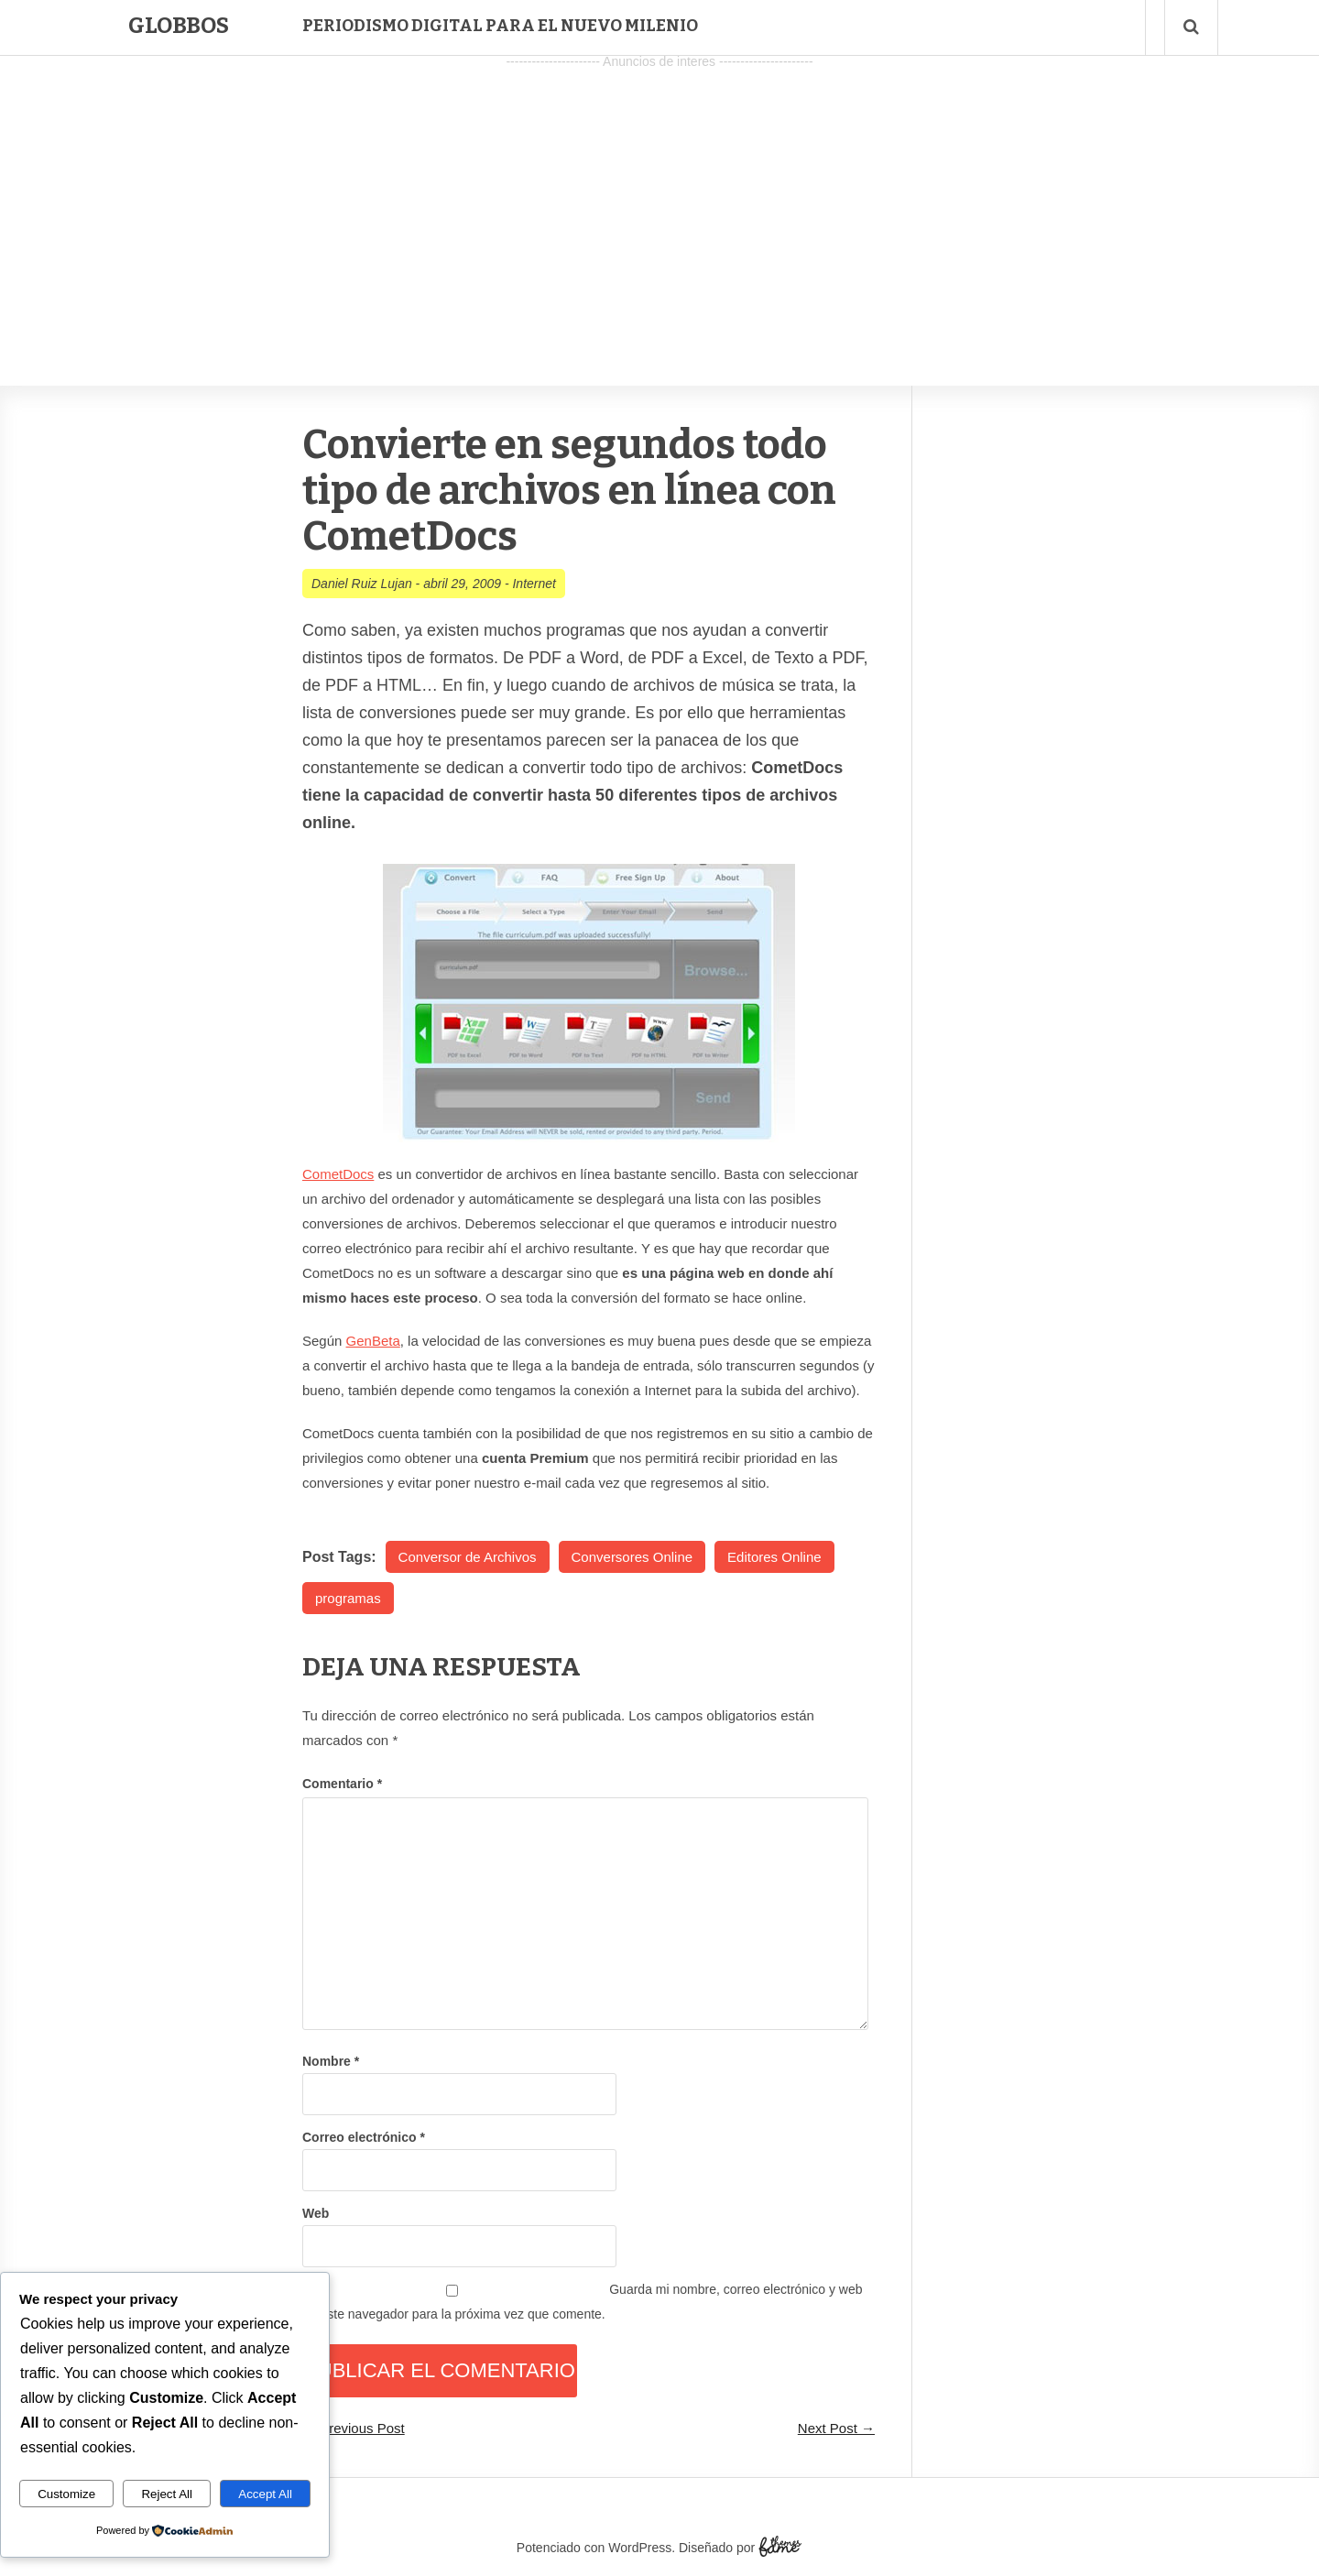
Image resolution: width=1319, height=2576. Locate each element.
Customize (66, 2494)
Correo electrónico (363, 2137)
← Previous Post (353, 2428)
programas (348, 1598)
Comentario (342, 1783)
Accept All (265, 2494)
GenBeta (373, 1340)
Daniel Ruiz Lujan (361, 583)
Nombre (330, 2061)
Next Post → (836, 2428)
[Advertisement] (659, 202)
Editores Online (774, 1557)
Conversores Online (632, 1557)
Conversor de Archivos (467, 1557)
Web (315, 2213)
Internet (533, 583)
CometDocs (338, 1174)
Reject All (166, 2494)
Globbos (178, 25)
